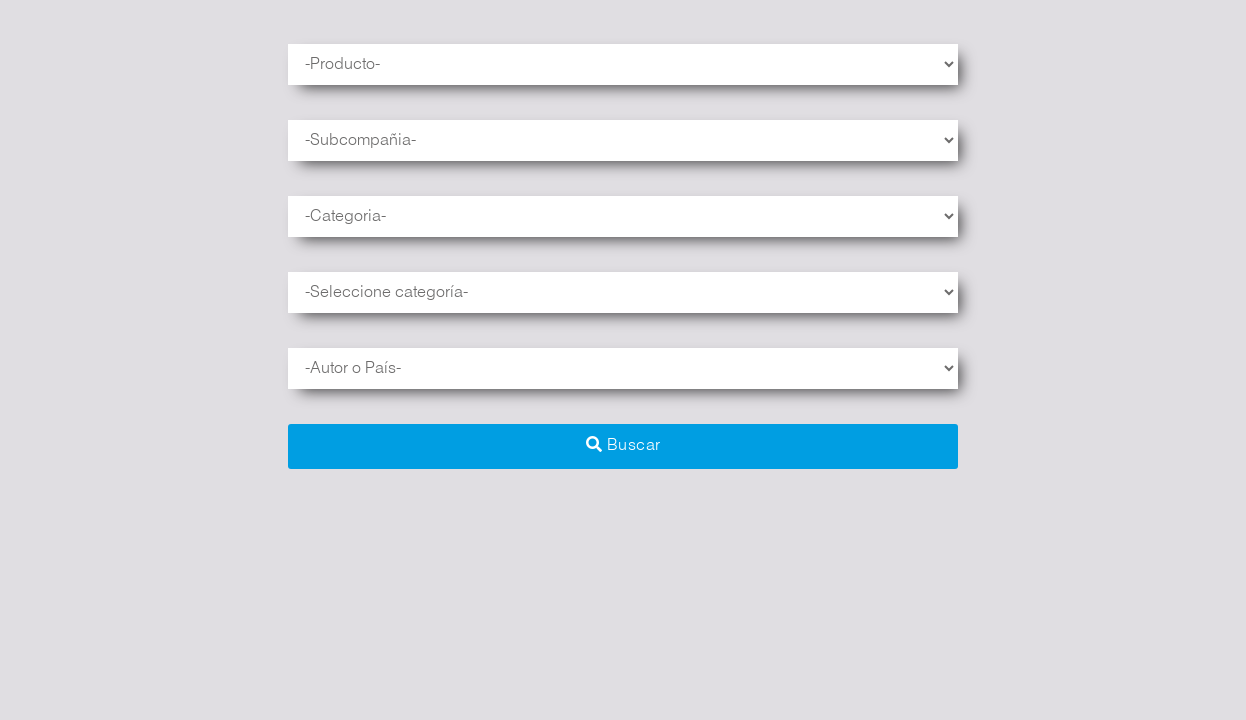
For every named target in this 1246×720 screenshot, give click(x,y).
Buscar (623, 444)
